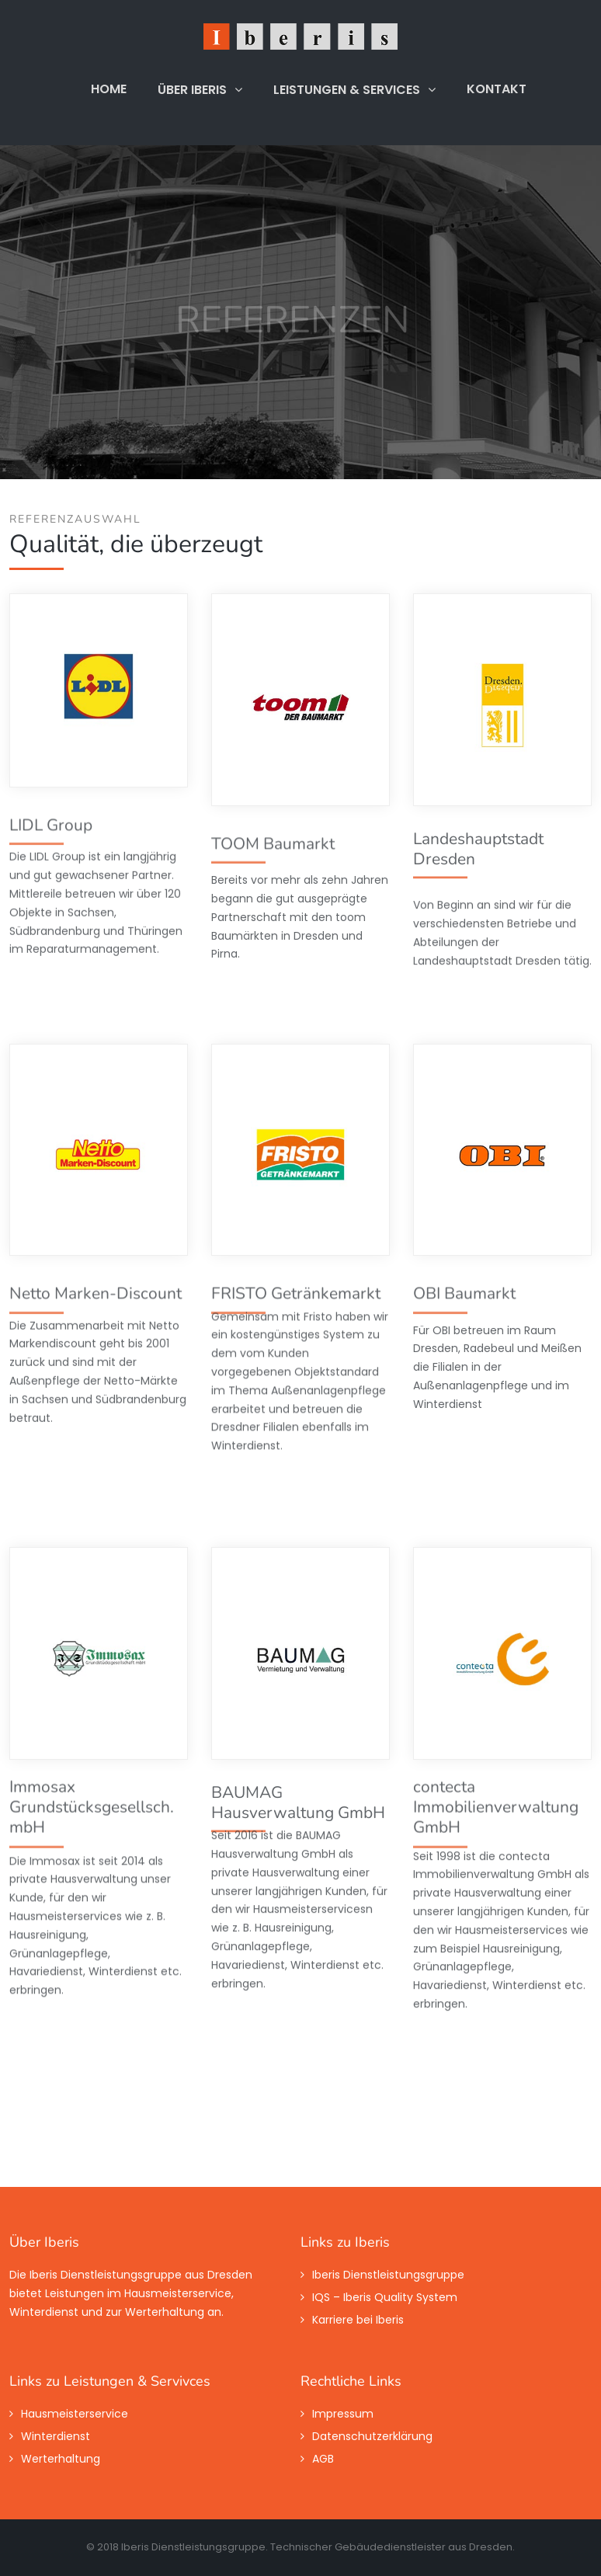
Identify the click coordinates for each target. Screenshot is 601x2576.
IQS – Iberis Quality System (384, 2297)
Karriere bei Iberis (358, 2319)
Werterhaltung (60, 2458)
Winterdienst (55, 2436)
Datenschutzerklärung (372, 2436)
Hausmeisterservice (74, 2413)
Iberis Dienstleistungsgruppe (388, 2274)
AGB (323, 2458)
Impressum (342, 2413)
